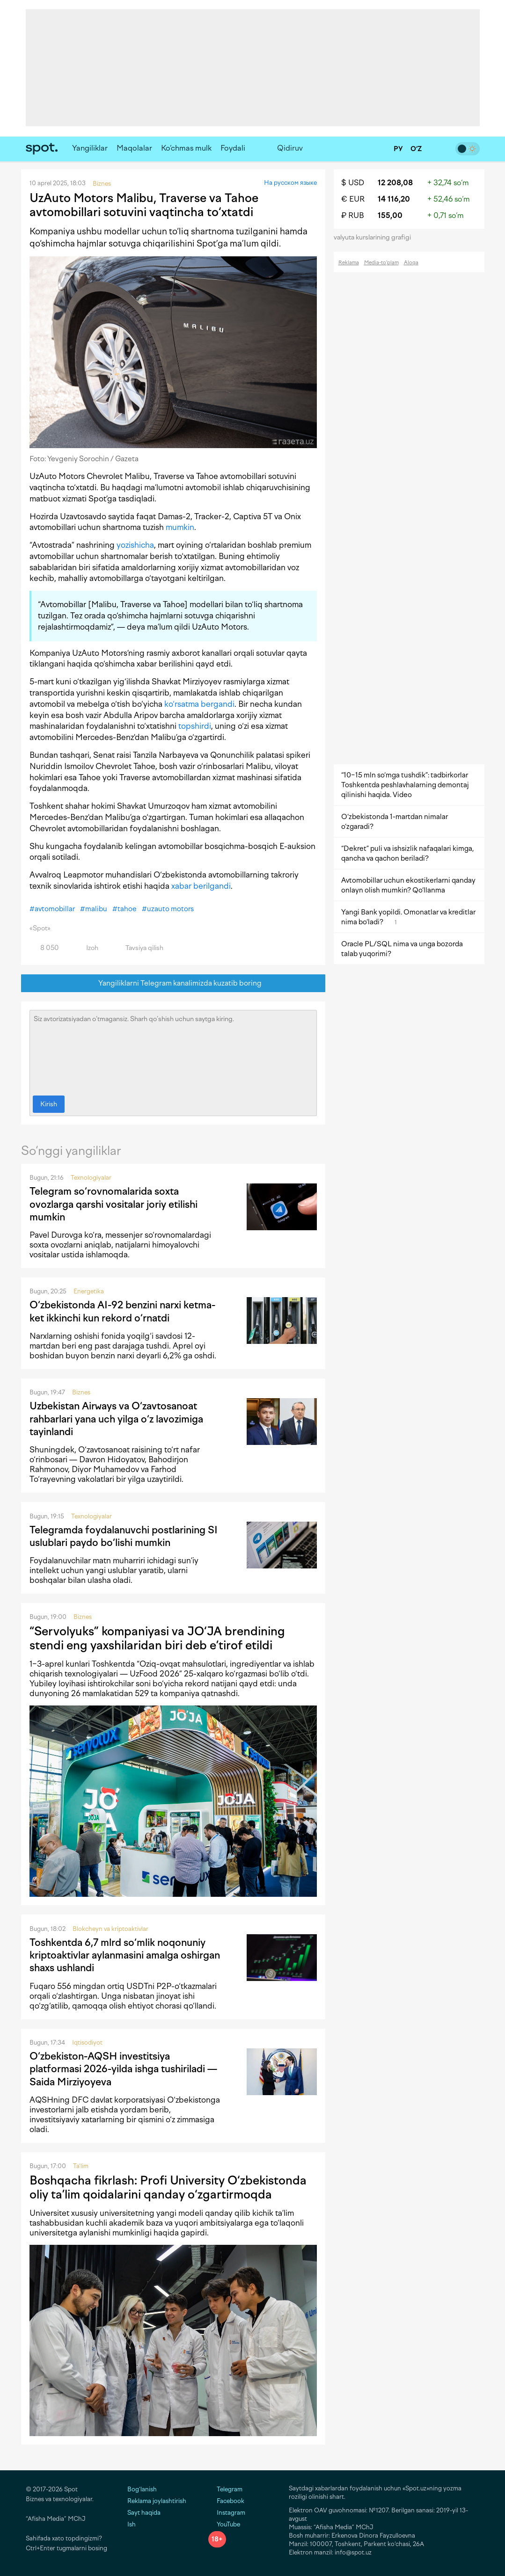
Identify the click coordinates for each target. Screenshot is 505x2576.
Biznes (81, 1392)
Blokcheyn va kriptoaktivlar (110, 1928)
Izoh (86, 948)
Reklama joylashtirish (156, 2500)
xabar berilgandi (201, 886)
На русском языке (290, 182)
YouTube (224, 2524)
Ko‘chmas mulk (186, 148)
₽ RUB (352, 215)
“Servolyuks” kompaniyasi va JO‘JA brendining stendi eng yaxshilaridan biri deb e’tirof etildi (157, 1638)
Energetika (88, 1291)
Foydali (232, 148)
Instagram (226, 2512)
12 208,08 (395, 182)
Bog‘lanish (142, 2489)
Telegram (225, 2489)
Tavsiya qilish (139, 948)
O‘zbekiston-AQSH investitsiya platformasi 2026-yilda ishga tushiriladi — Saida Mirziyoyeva (123, 2069)
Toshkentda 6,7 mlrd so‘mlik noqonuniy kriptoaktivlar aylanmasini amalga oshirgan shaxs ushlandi (124, 1955)
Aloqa (411, 263)
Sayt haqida (144, 2512)
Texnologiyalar (91, 1177)
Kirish (48, 1104)
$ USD (352, 182)
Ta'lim (80, 2166)
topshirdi (194, 726)
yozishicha (135, 545)
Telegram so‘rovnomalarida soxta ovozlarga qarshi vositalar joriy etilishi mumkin (113, 1204)
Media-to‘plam (381, 263)
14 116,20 (394, 199)
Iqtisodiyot (87, 2042)
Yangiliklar (90, 148)
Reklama (348, 263)
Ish (131, 2524)
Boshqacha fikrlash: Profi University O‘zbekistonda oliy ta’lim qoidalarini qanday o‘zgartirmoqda (168, 2187)
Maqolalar (134, 148)
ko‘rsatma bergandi (199, 704)
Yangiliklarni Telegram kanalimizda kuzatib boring (173, 983)
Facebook (226, 2500)
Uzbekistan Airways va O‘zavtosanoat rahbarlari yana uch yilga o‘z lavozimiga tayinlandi (116, 1418)
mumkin (180, 527)
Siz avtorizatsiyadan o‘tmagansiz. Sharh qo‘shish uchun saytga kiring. (173, 1050)
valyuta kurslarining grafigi (375, 237)
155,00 (390, 215)
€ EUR (353, 199)
